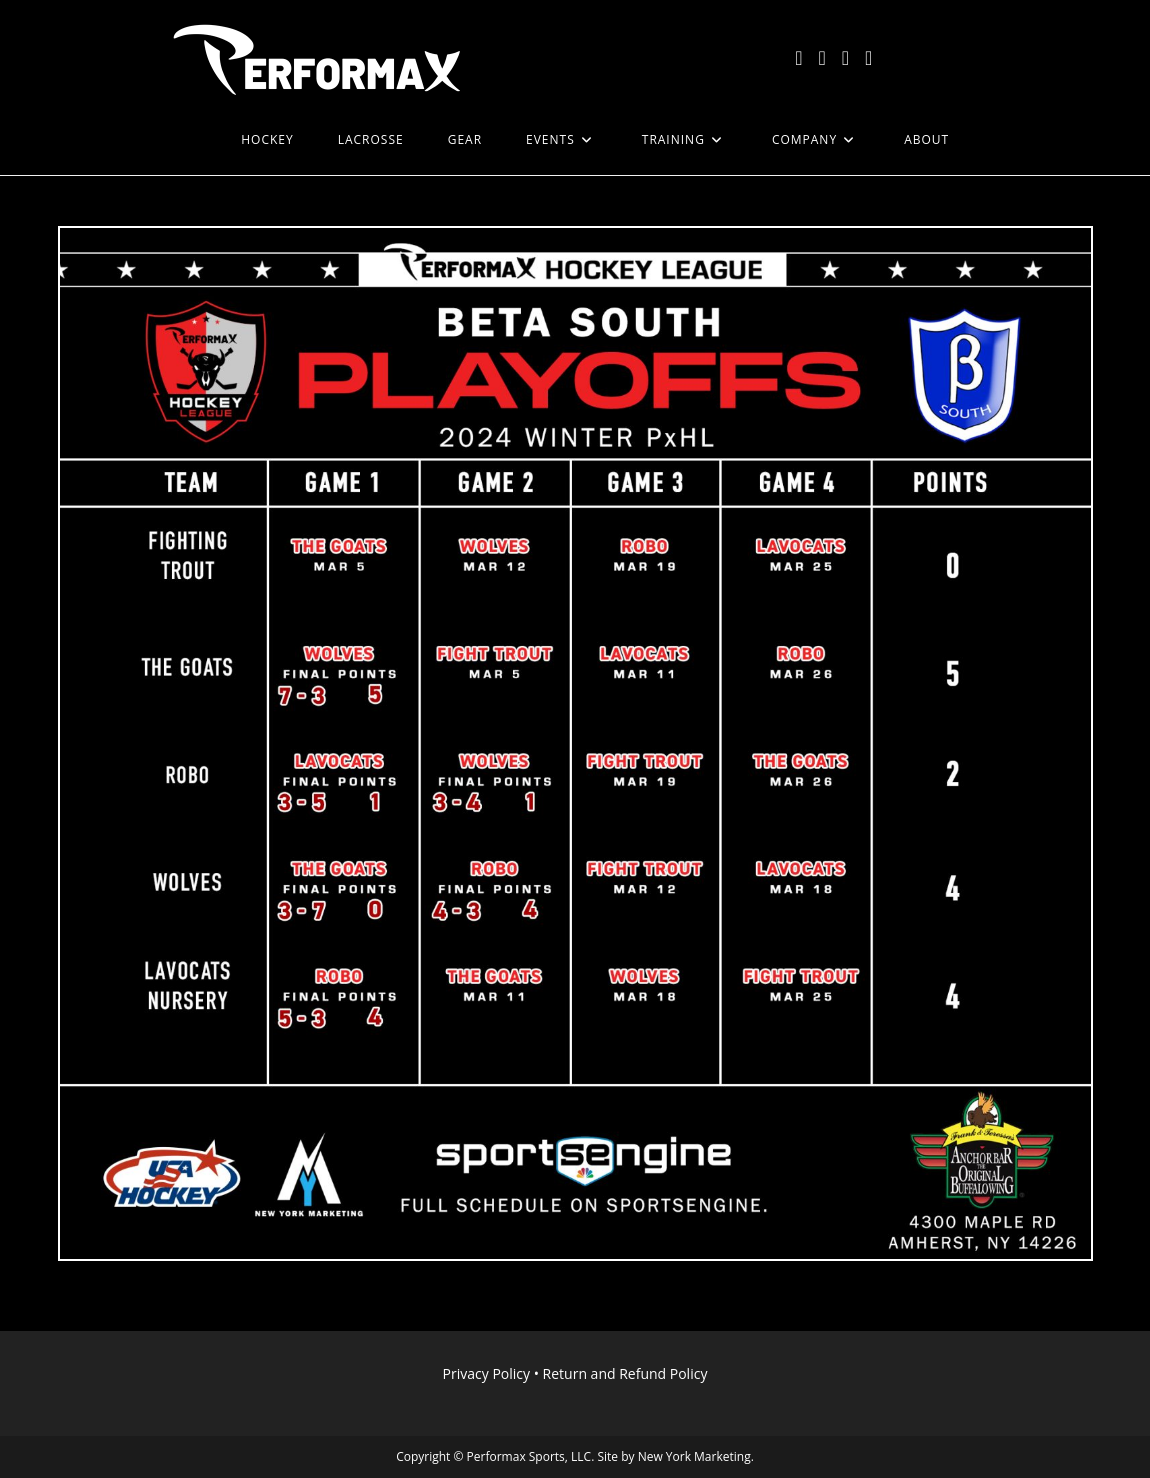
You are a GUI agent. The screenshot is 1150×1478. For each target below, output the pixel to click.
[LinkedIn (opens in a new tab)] (868, 58)
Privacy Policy (486, 1373)
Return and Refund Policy (625, 1373)
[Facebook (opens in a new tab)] (821, 58)
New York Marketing (694, 1456)
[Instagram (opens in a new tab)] (845, 58)
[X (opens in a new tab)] (798, 58)
